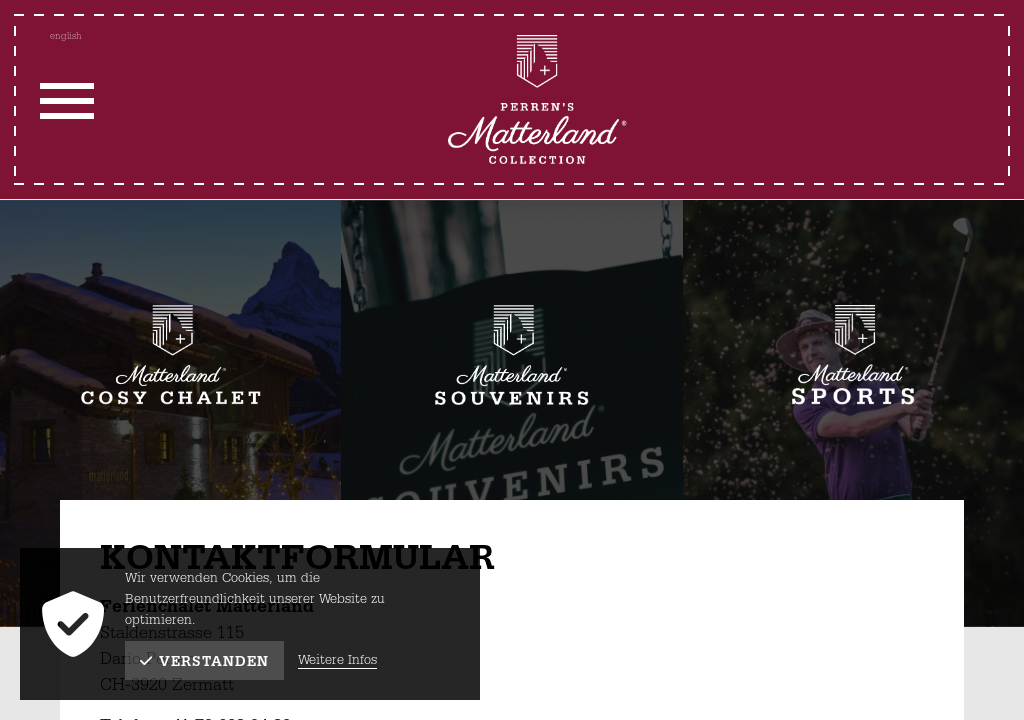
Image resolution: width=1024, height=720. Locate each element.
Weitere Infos (337, 660)
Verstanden (204, 662)
